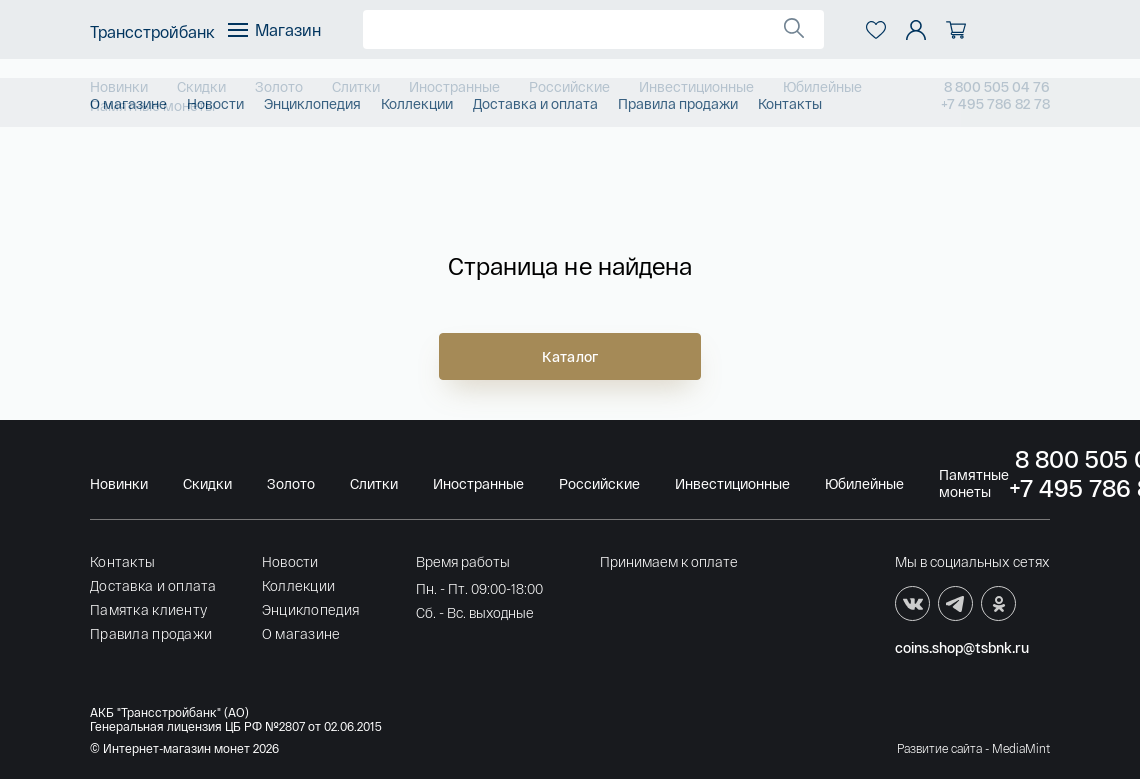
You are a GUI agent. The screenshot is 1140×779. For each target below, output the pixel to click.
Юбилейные (822, 86)
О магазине (301, 633)
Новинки (119, 86)
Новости (290, 561)
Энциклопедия (310, 609)
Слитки (356, 86)
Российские (569, 86)
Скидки (201, 86)
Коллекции (299, 585)
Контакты (122, 561)
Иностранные (454, 86)
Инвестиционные (696, 86)
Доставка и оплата (153, 585)
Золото (279, 86)
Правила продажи (151, 633)
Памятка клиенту (148, 609)
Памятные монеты (152, 105)
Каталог (570, 356)
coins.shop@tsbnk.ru (962, 647)
